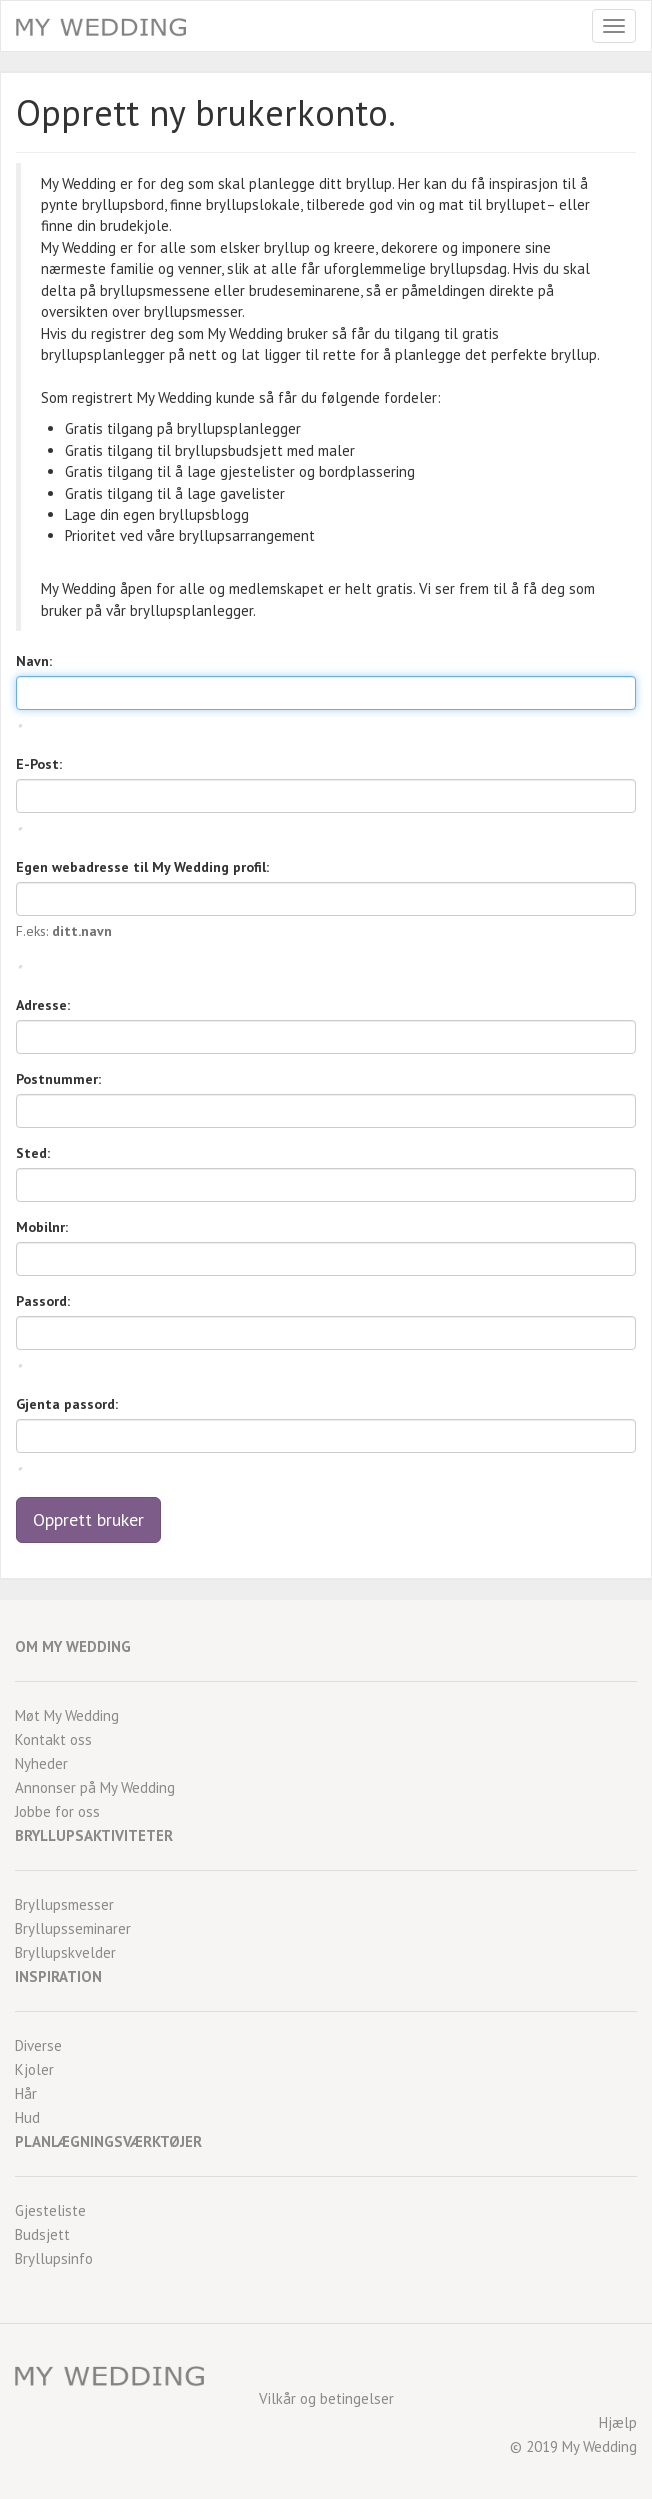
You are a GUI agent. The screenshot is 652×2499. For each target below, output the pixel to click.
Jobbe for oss (57, 1811)
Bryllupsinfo (54, 2258)
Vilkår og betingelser (326, 2398)
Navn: (34, 661)
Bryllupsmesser (64, 1904)
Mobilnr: (42, 1227)
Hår (26, 2093)
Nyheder (41, 1763)
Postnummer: (58, 1079)
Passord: (43, 1301)
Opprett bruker (88, 1519)
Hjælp (618, 2422)
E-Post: (39, 764)
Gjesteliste (50, 2210)
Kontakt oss (53, 1739)
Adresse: (43, 1005)
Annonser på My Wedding (95, 1787)
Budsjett (42, 2234)
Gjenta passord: (67, 1404)
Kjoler (34, 2069)
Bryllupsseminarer (73, 1928)
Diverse (38, 2045)
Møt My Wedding (67, 1715)
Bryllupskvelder (65, 1952)
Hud (27, 2117)
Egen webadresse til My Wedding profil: (142, 867)
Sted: (33, 1153)
